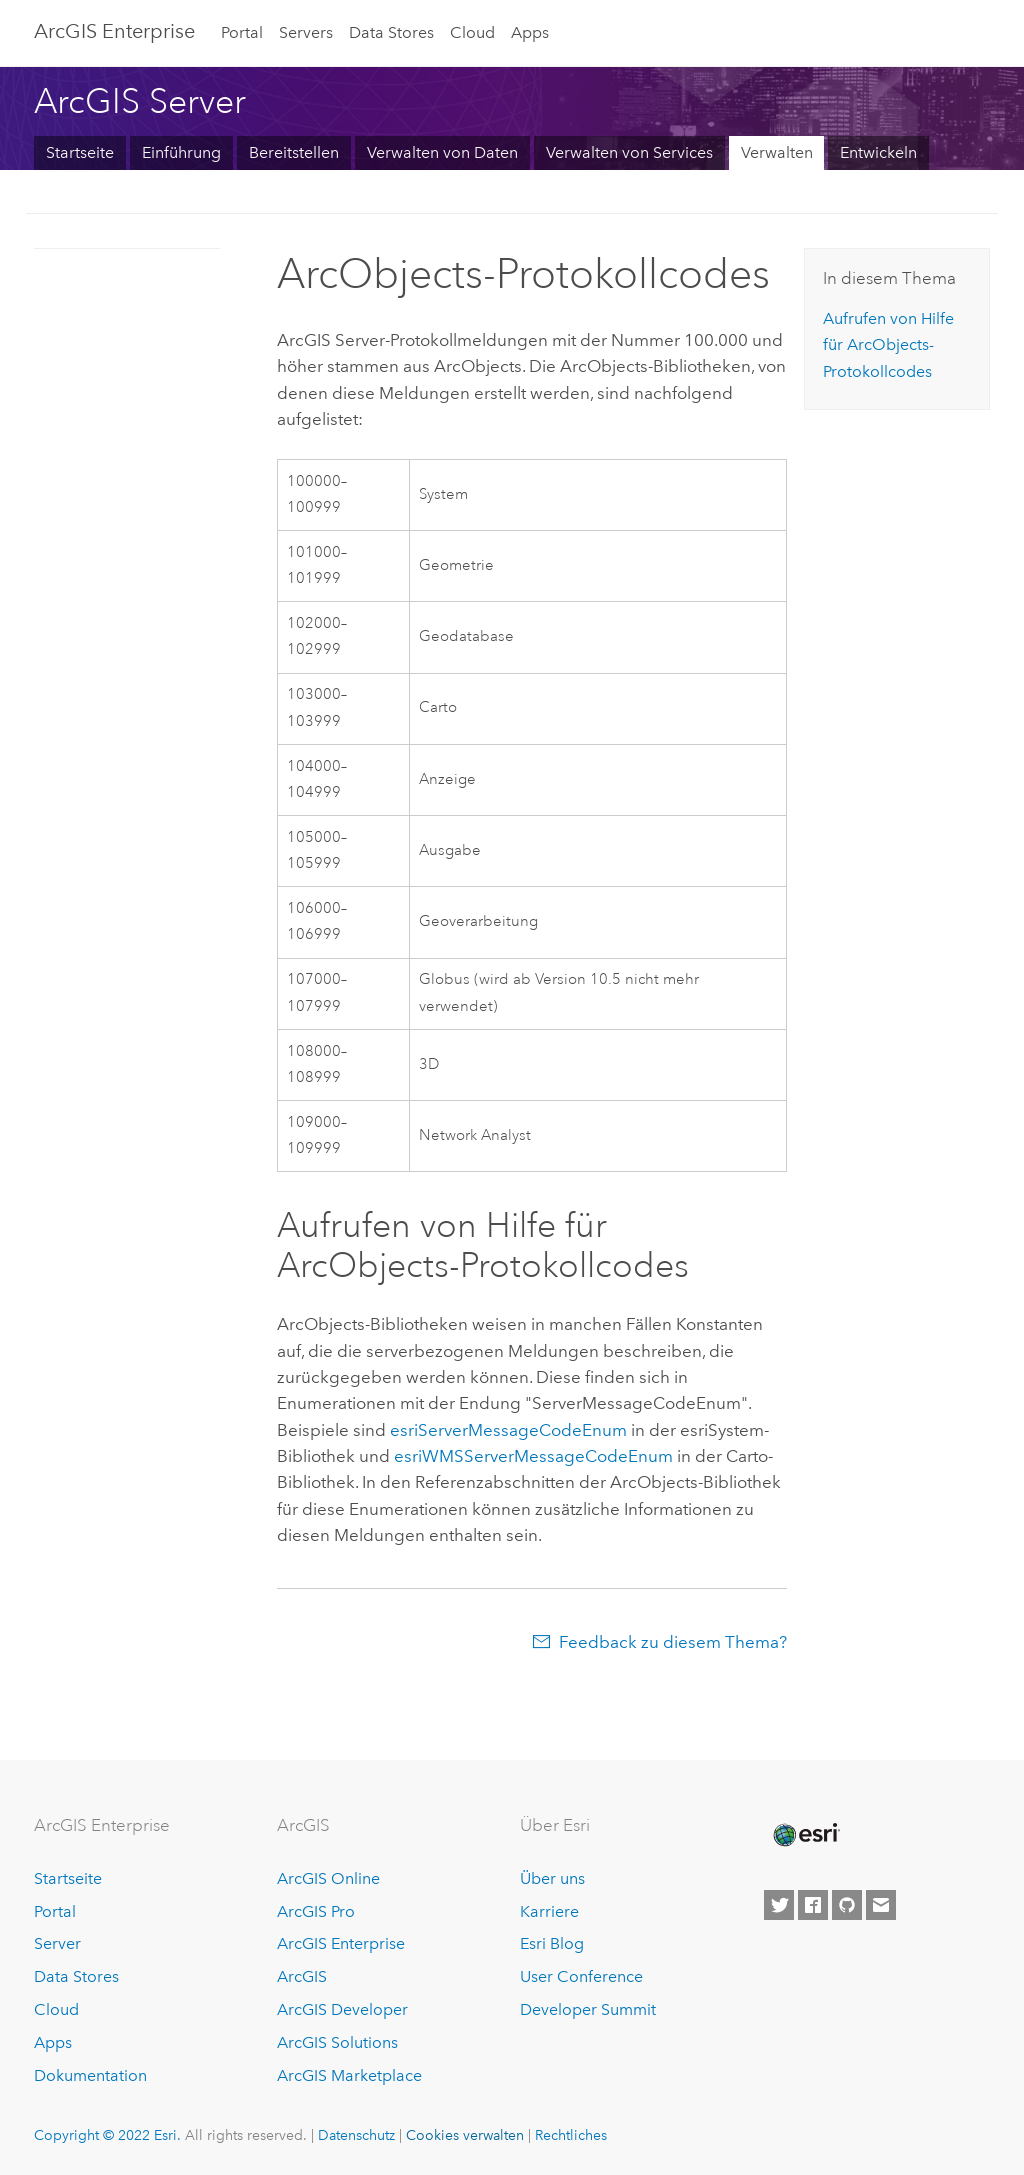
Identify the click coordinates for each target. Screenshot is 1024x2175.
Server (57, 1943)
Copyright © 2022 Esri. (107, 2135)
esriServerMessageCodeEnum (508, 1430)
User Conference (581, 1976)
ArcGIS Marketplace (349, 2075)
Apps (530, 32)
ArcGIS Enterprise (114, 31)
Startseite (80, 152)
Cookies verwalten (465, 2135)
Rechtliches (571, 2135)
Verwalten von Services (629, 152)
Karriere (549, 1911)
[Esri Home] (805, 1835)
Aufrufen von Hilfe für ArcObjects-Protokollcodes (888, 345)
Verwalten (777, 152)
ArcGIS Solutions (337, 2042)
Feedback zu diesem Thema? (673, 1642)
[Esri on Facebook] (813, 1905)
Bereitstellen (294, 152)
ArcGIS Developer (342, 2009)
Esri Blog (552, 1943)
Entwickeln (878, 152)
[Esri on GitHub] (847, 1905)
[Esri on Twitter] (779, 1905)
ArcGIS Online (328, 1878)
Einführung (181, 152)
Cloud (472, 32)
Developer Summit (588, 2009)
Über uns (552, 1878)
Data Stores (391, 32)
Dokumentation (90, 2075)
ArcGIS (302, 1976)
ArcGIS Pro (316, 1911)
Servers (306, 32)
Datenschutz (356, 2135)
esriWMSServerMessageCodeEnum (533, 1456)
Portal (242, 32)
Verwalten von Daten (442, 152)
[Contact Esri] (881, 1905)
